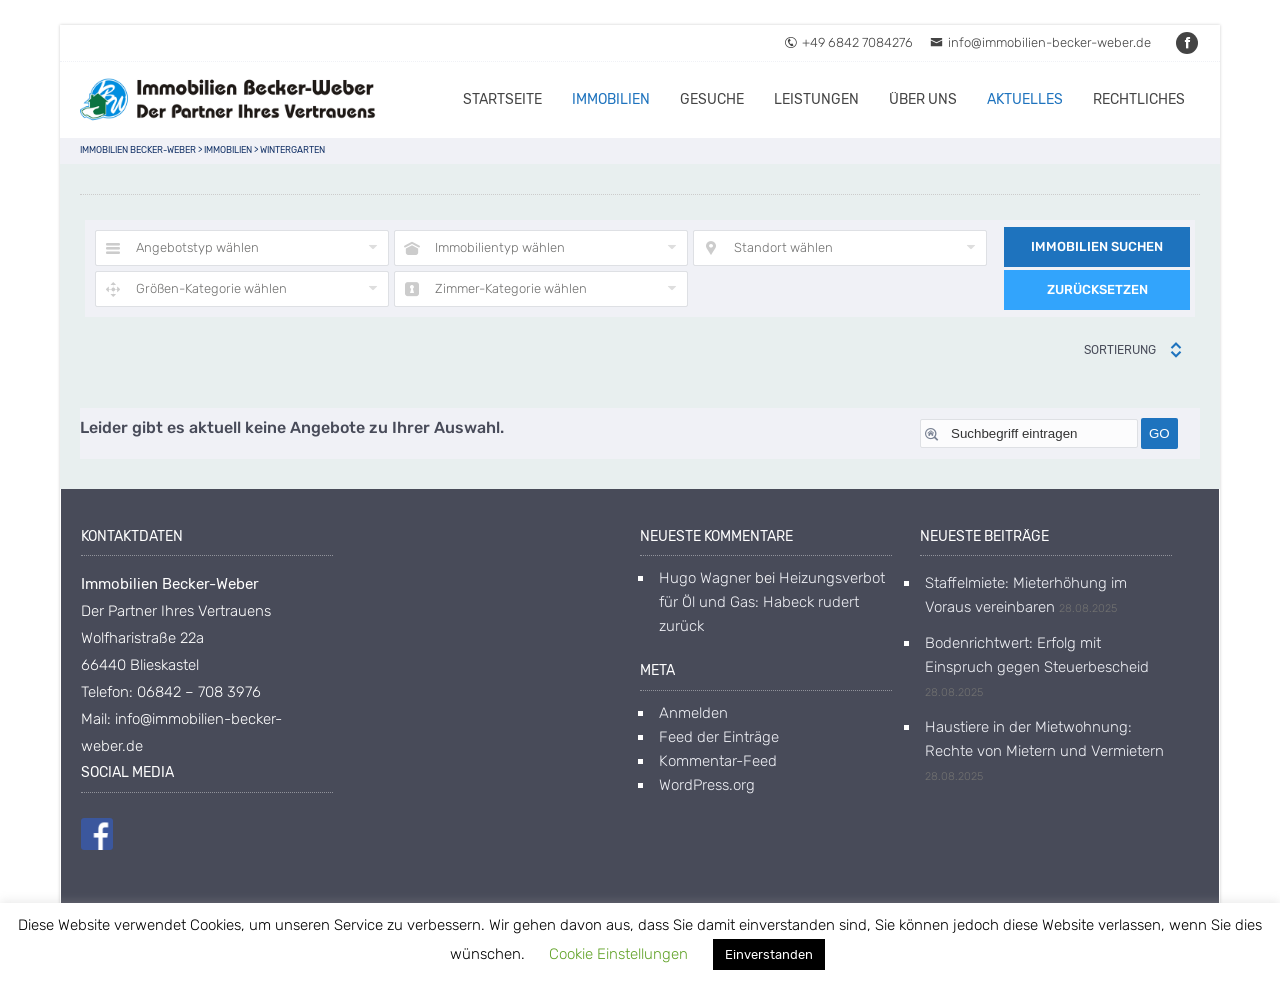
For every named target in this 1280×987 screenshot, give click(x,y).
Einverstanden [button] (769, 954)
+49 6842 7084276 (848, 42)
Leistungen (816, 99)
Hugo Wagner (705, 578)
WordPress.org (707, 785)
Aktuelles (1025, 99)
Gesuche (712, 99)
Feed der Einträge (719, 737)
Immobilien (611, 99)
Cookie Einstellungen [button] (618, 954)
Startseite (502, 99)
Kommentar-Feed (718, 761)
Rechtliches (1139, 99)
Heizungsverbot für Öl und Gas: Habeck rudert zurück (772, 602)
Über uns (923, 99)
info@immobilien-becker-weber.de (1040, 42)
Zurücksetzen (1097, 289)
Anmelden (693, 713)
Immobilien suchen (1097, 246)
